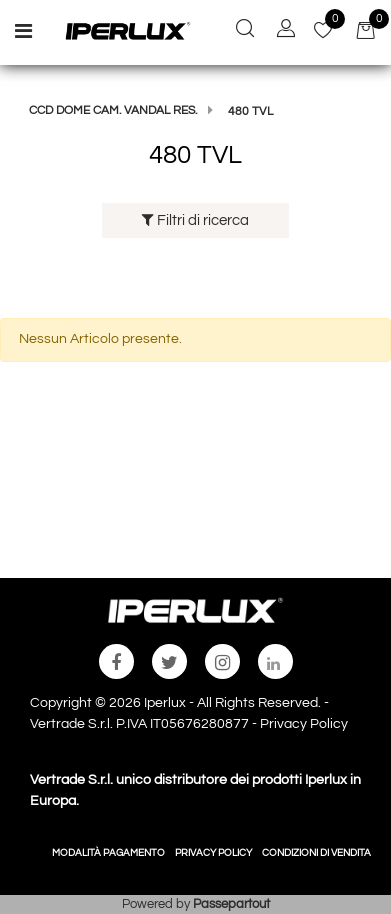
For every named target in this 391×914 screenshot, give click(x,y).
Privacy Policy (304, 724)
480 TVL (250, 111)
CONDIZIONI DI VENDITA (316, 853)
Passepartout (231, 904)
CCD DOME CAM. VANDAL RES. (113, 110)
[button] (245, 31)
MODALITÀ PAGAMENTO (108, 853)
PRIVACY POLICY (213, 853)
